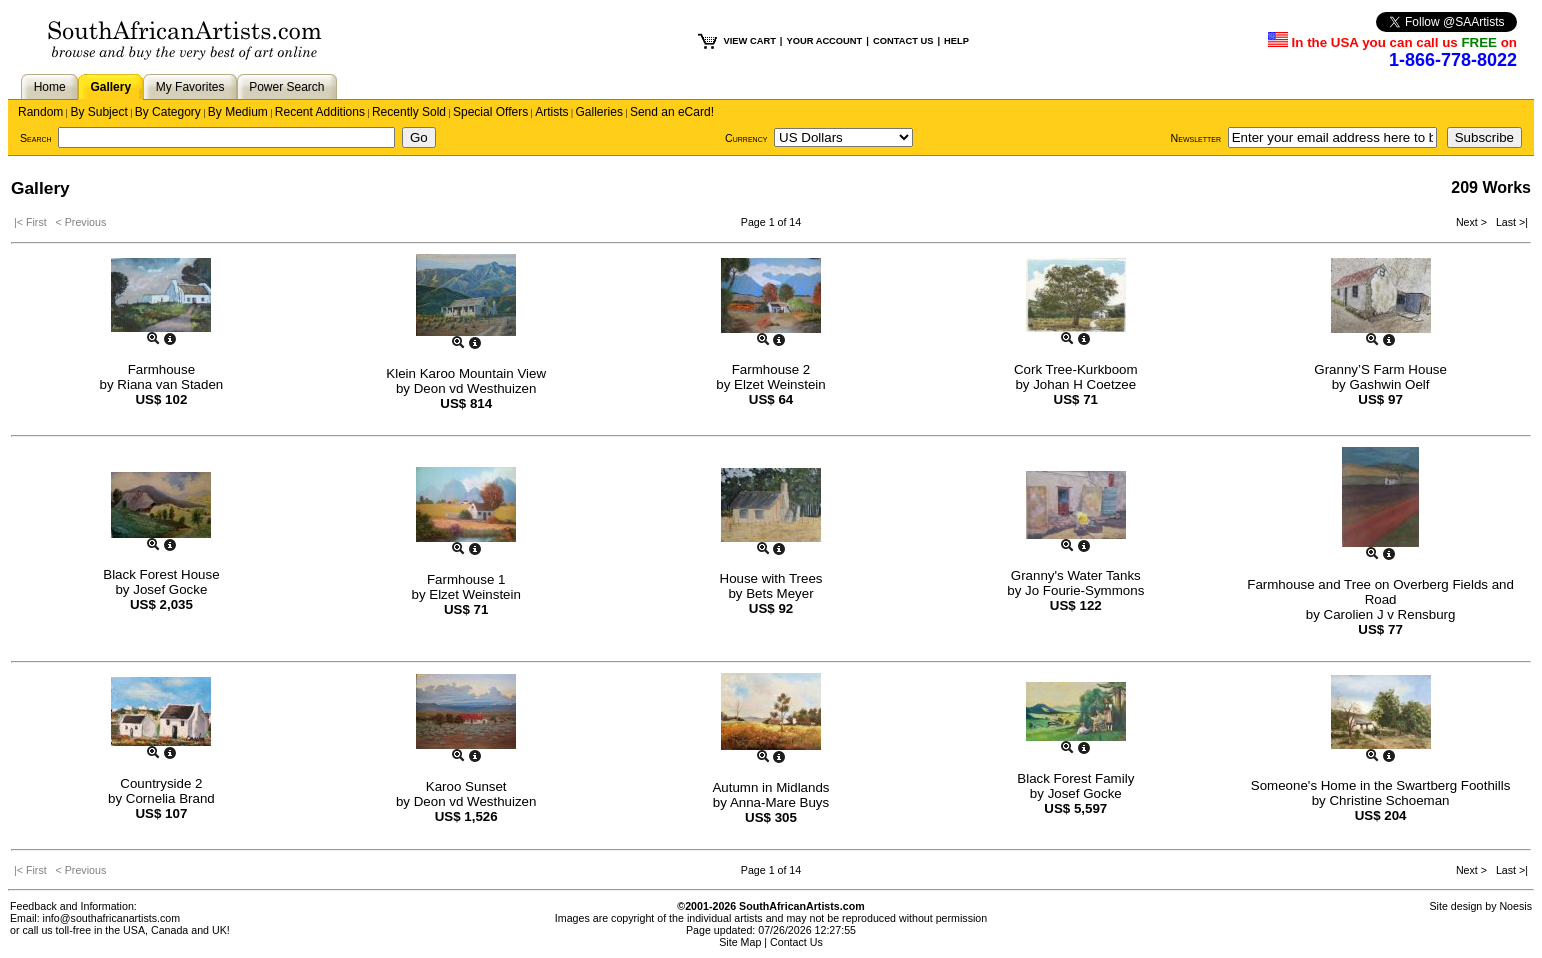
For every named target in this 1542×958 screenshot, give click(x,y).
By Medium (238, 112)
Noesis (1515, 906)
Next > (1473, 222)
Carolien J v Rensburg (1390, 614)
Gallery (110, 87)
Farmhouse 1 (466, 579)
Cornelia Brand (170, 798)
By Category (168, 112)
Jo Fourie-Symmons (1084, 590)
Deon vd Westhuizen (475, 388)
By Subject (98, 112)
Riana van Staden (170, 384)
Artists (551, 112)
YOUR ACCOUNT (824, 41)
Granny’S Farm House (1380, 369)
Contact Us (796, 942)
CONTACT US (903, 41)
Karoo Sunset (466, 786)
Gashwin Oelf (1389, 384)
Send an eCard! (672, 112)
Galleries (599, 112)
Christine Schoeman (1389, 800)
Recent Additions (320, 112)
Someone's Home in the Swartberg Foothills (1381, 785)
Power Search (286, 87)
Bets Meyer (779, 593)
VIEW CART (749, 41)
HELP (956, 41)
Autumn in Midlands (770, 787)
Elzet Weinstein (780, 384)
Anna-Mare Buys (779, 802)
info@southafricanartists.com (112, 918)
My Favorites (190, 87)
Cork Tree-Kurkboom (1076, 369)
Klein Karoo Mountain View (466, 373)
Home (50, 87)
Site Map (740, 942)
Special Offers (490, 112)
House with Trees (771, 578)
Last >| (1509, 222)
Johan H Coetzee (1084, 384)
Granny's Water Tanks (1076, 575)
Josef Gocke (170, 589)
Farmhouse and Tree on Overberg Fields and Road (1380, 592)
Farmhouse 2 (771, 369)
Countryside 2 (161, 783)
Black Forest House (161, 574)
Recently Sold (409, 112)
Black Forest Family (1075, 778)
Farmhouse (161, 369)
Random (40, 112)
